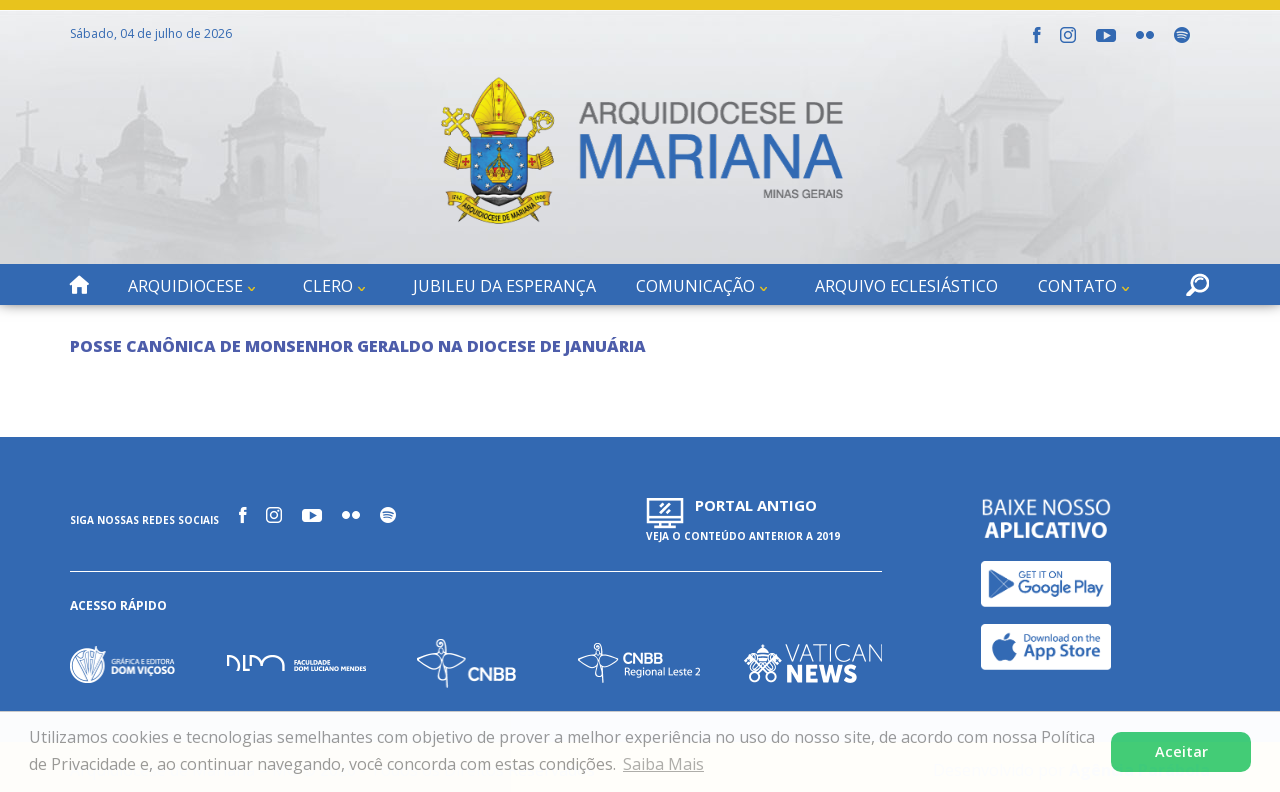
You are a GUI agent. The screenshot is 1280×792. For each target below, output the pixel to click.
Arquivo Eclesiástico (906, 286)
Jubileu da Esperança (504, 286)
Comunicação (695, 286)
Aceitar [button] (1181, 751)
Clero (328, 286)
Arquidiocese (185, 286)
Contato (1077, 286)
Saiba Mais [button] (663, 764)
